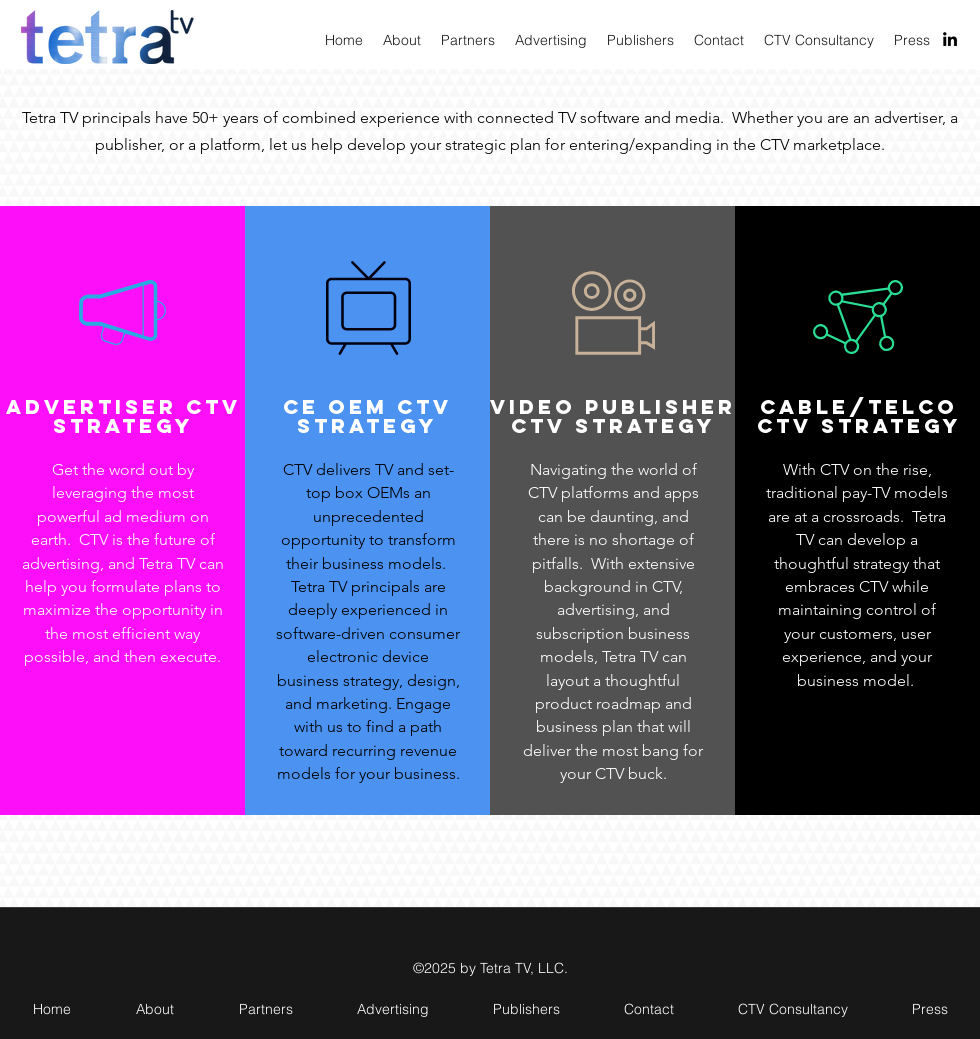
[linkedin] (950, 39)
